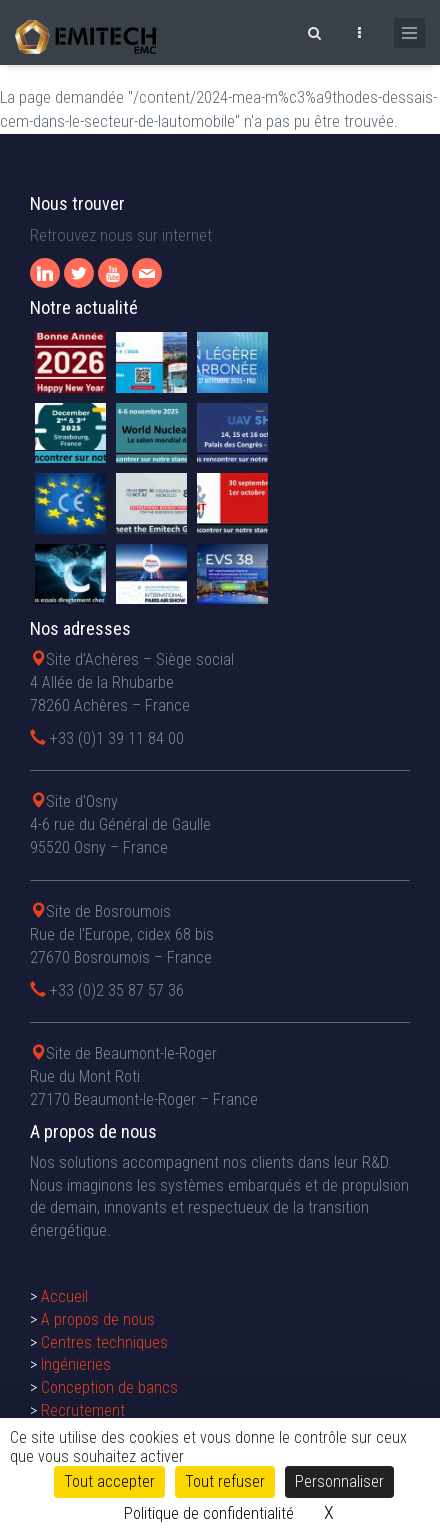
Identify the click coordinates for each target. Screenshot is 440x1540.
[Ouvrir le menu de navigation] (409, 33)
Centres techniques (104, 1342)
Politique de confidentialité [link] (209, 1513)
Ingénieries (76, 1364)
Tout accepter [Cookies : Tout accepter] (109, 1481)
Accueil (64, 1296)
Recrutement (83, 1410)
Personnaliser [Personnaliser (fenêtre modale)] (339, 1481)
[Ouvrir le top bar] (359, 30)
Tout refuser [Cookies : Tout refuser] (225, 1481)
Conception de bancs (109, 1387)
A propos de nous (98, 1319)
